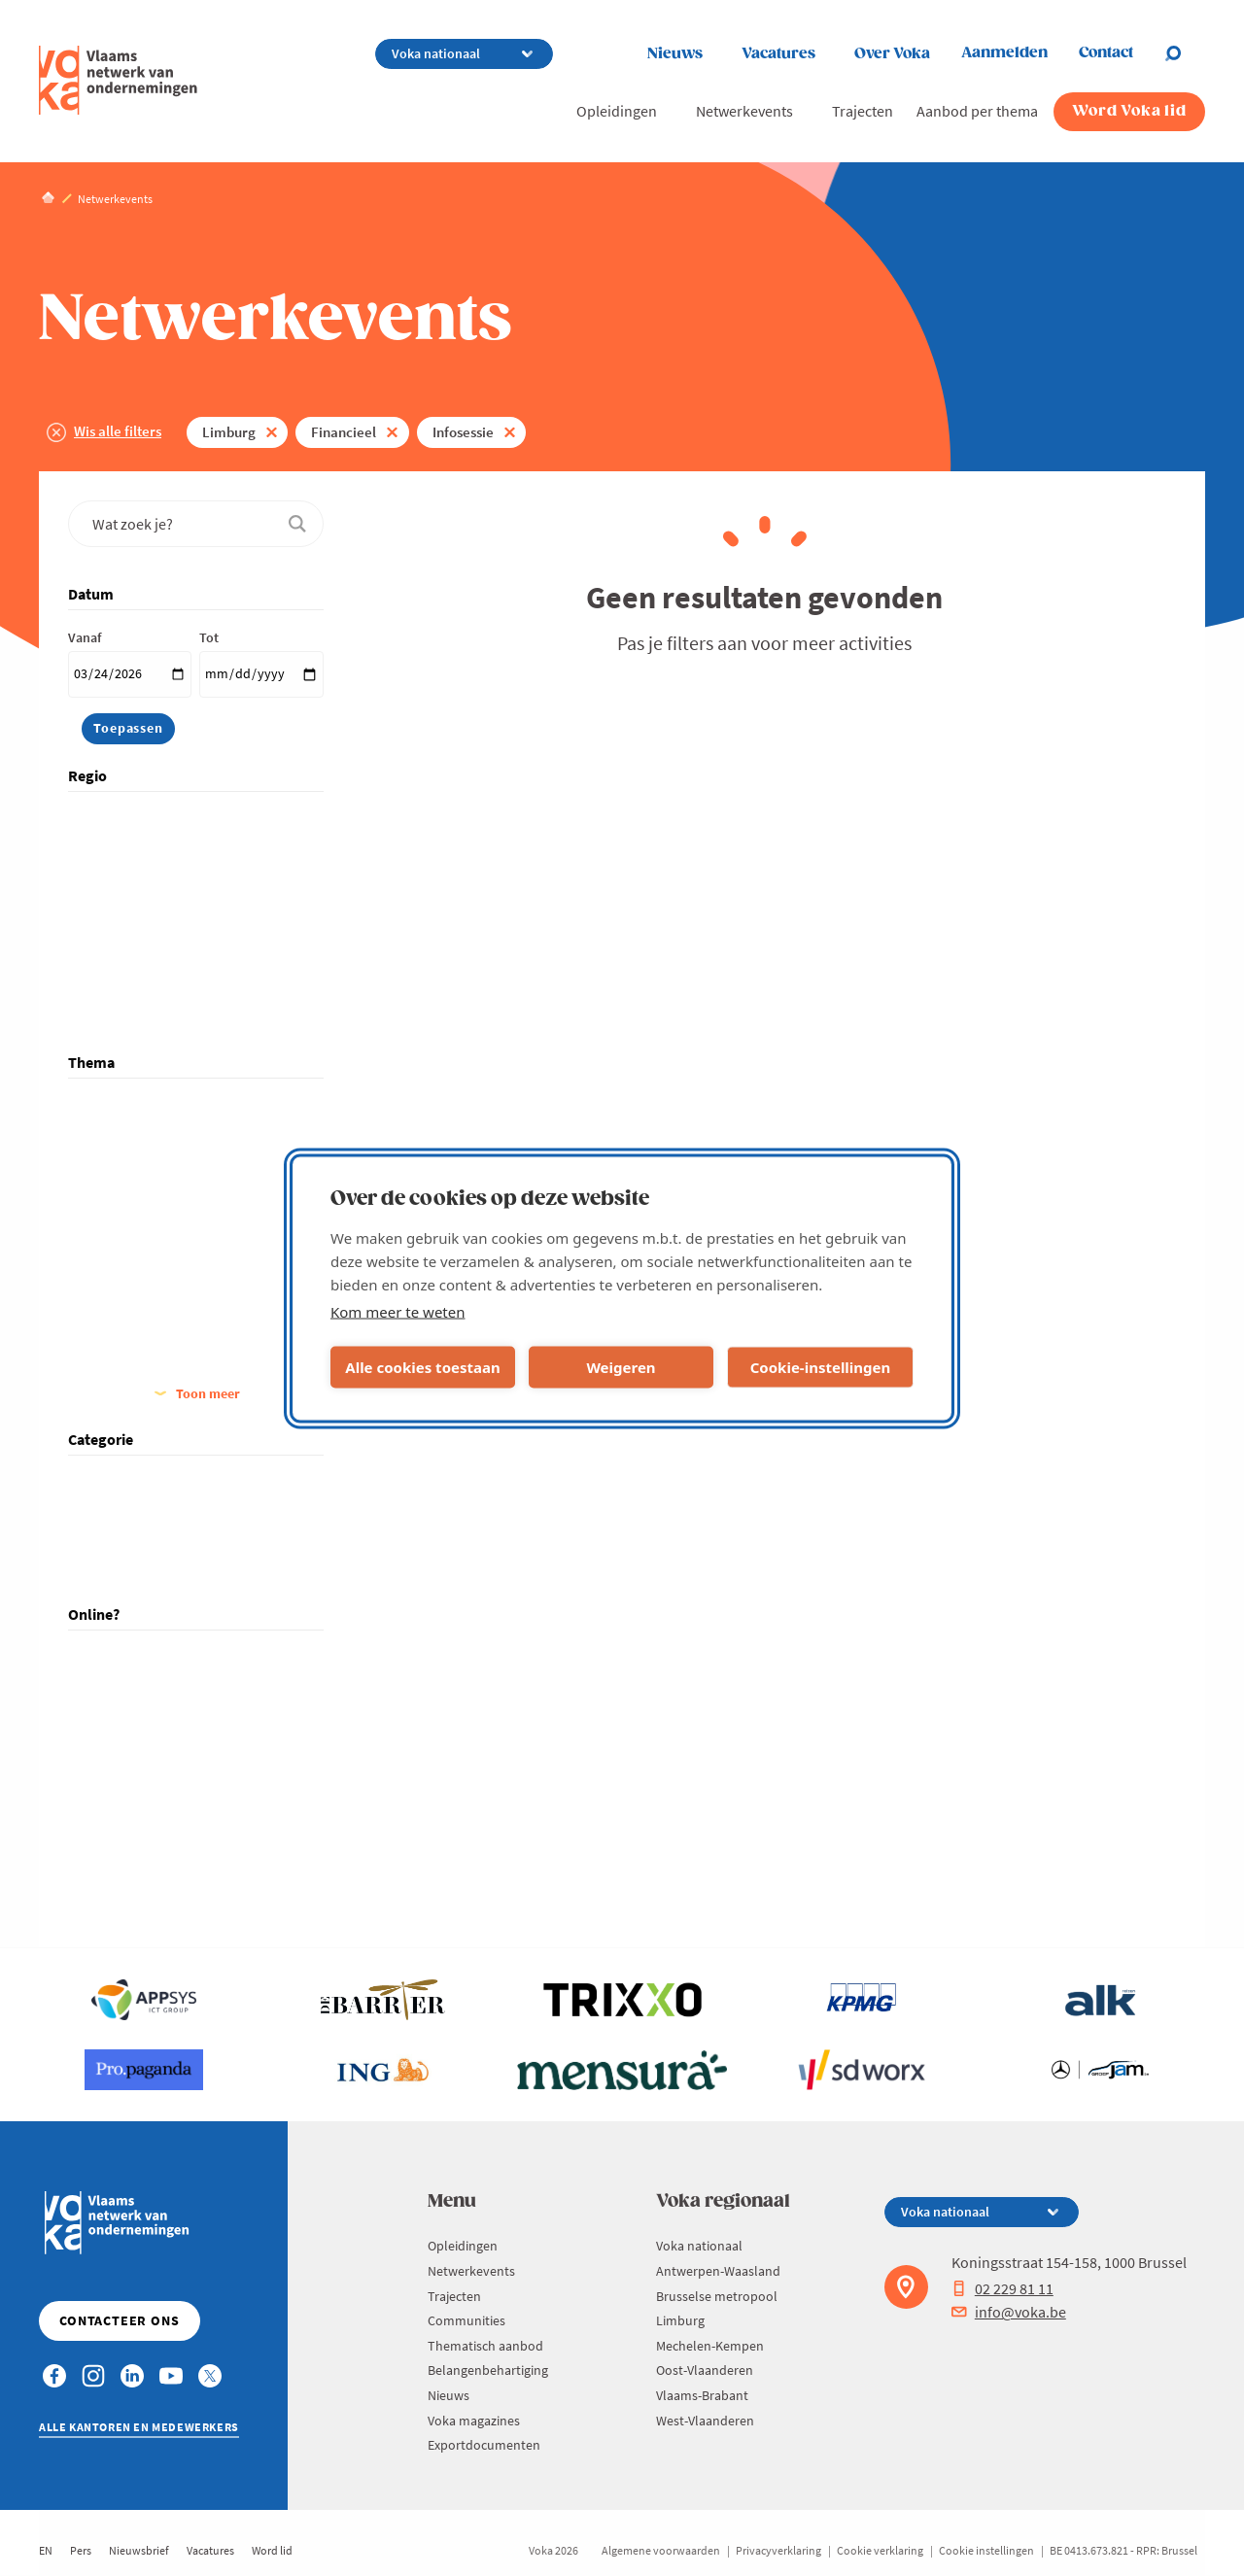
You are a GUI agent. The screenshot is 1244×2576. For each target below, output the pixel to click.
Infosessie (463, 432)
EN (45, 2550)
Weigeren (620, 1367)
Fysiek (112, 1657)
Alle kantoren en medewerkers (139, 2427)
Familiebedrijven (142, 1272)
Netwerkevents (744, 110)
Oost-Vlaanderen (143, 957)
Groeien (117, 1355)
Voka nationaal (138, 818)
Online (113, 1713)
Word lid (272, 2550)
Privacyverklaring (778, 2550)
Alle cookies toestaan (422, 1367)
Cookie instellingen (986, 2550)
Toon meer (208, 1393)
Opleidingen (616, 110)
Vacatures (778, 54)
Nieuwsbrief (139, 2550)
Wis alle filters (117, 431)
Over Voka (892, 54)
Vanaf (84, 637)
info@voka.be (1008, 2311)
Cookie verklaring (880, 2550)
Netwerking (127, 1510)
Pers (80, 2550)
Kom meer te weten (398, 1311)
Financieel (343, 432)
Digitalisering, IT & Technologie (183, 1160)
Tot (209, 637)
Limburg (229, 432)
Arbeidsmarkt (134, 1132)
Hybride (117, 1685)
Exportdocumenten (484, 2445)
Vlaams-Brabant (141, 985)
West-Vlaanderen (143, 1013)
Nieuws (675, 54)
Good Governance (147, 1327)
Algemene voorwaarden (661, 2550)
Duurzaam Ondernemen (164, 1188)
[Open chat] (1184, 53)
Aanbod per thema (977, 110)
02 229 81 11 (1002, 2288)
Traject (114, 1565)
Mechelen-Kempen (148, 930)
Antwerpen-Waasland (157, 846)
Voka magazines (474, 2420)
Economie (123, 1215)
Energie (116, 1244)
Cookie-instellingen (820, 1367)
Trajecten (862, 110)
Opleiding (122, 1538)
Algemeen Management (163, 1105)
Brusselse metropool (155, 873)
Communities (466, 2320)
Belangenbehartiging (488, 2370)
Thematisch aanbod (485, 2345)
